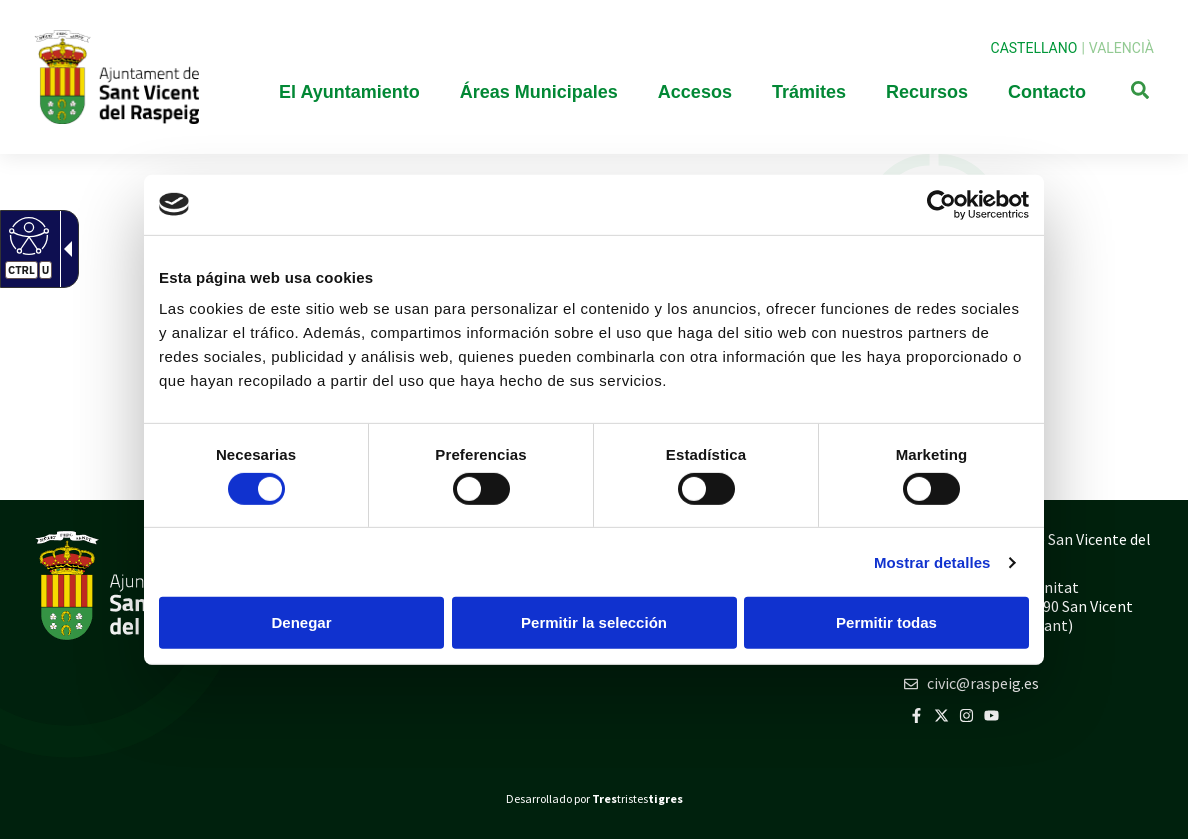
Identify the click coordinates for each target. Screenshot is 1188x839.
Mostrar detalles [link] (932, 562)
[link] (941, 204)
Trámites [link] (809, 92)
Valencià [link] (1121, 48)
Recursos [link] (927, 92)
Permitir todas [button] (886, 622)
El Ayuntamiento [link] (349, 92)
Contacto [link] (1047, 92)
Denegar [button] (301, 622)
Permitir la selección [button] (594, 622)
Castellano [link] (1034, 48)
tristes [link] (637, 798)
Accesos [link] (695, 92)
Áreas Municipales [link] (539, 92)
